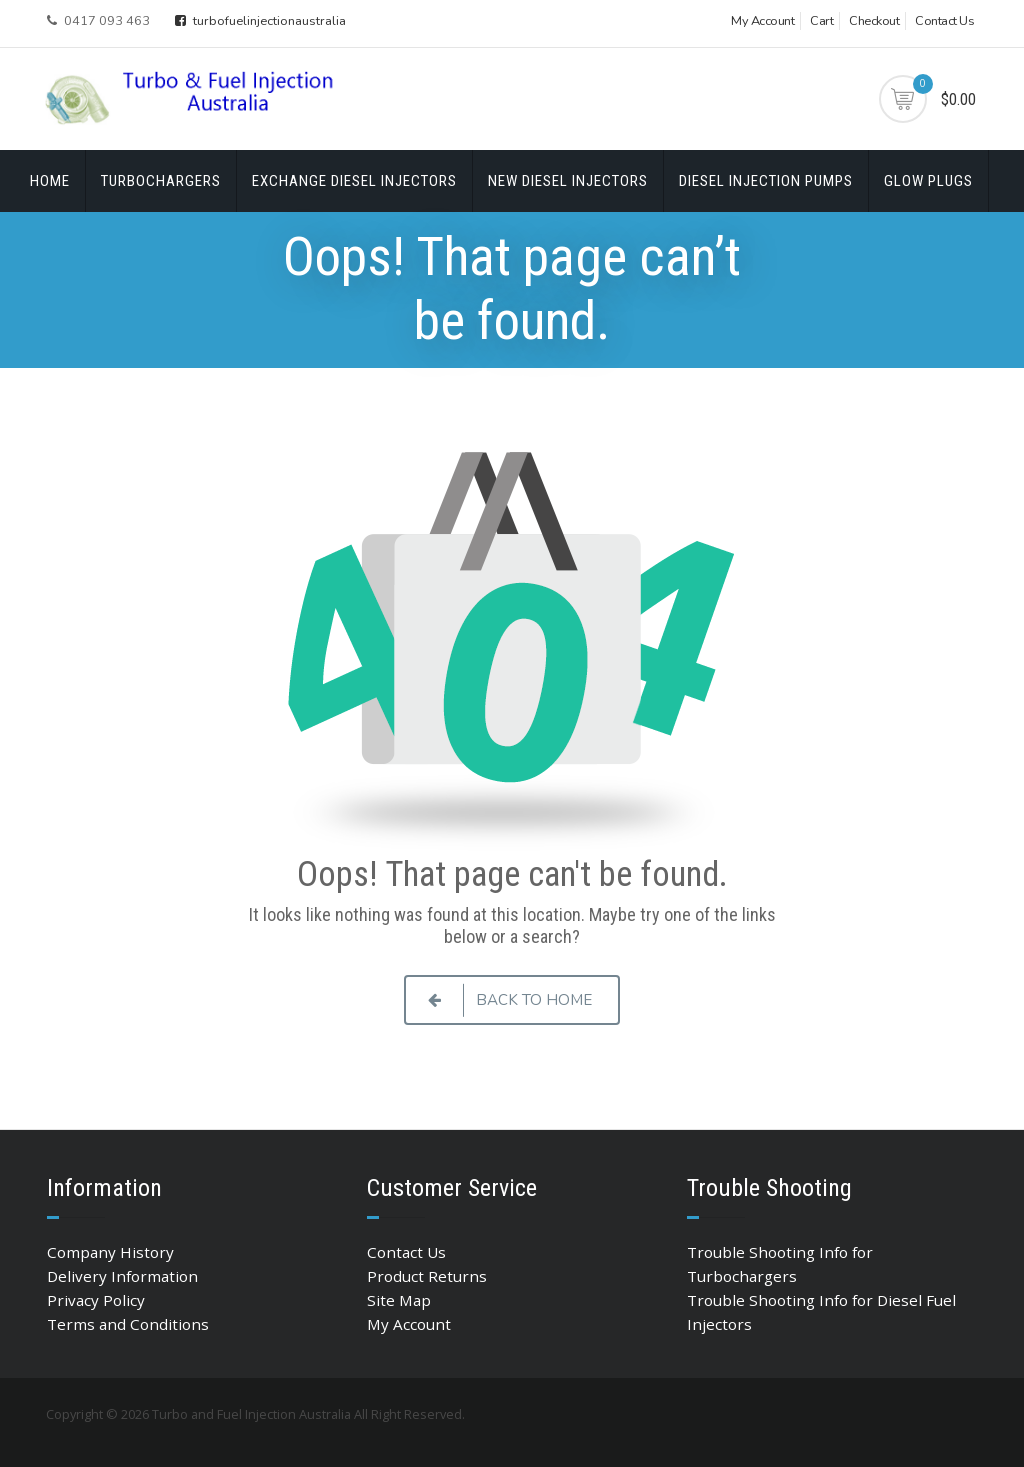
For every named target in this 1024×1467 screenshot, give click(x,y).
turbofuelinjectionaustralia (260, 21)
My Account (762, 21)
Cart (821, 21)
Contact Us (944, 21)
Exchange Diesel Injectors (354, 181)
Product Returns (427, 1276)
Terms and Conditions (128, 1324)
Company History (110, 1252)
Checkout (874, 21)
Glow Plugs (928, 181)
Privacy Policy (96, 1300)
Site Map (399, 1300)
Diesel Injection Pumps (766, 181)
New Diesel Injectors (568, 181)
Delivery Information (122, 1276)
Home (50, 181)
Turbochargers (161, 181)
